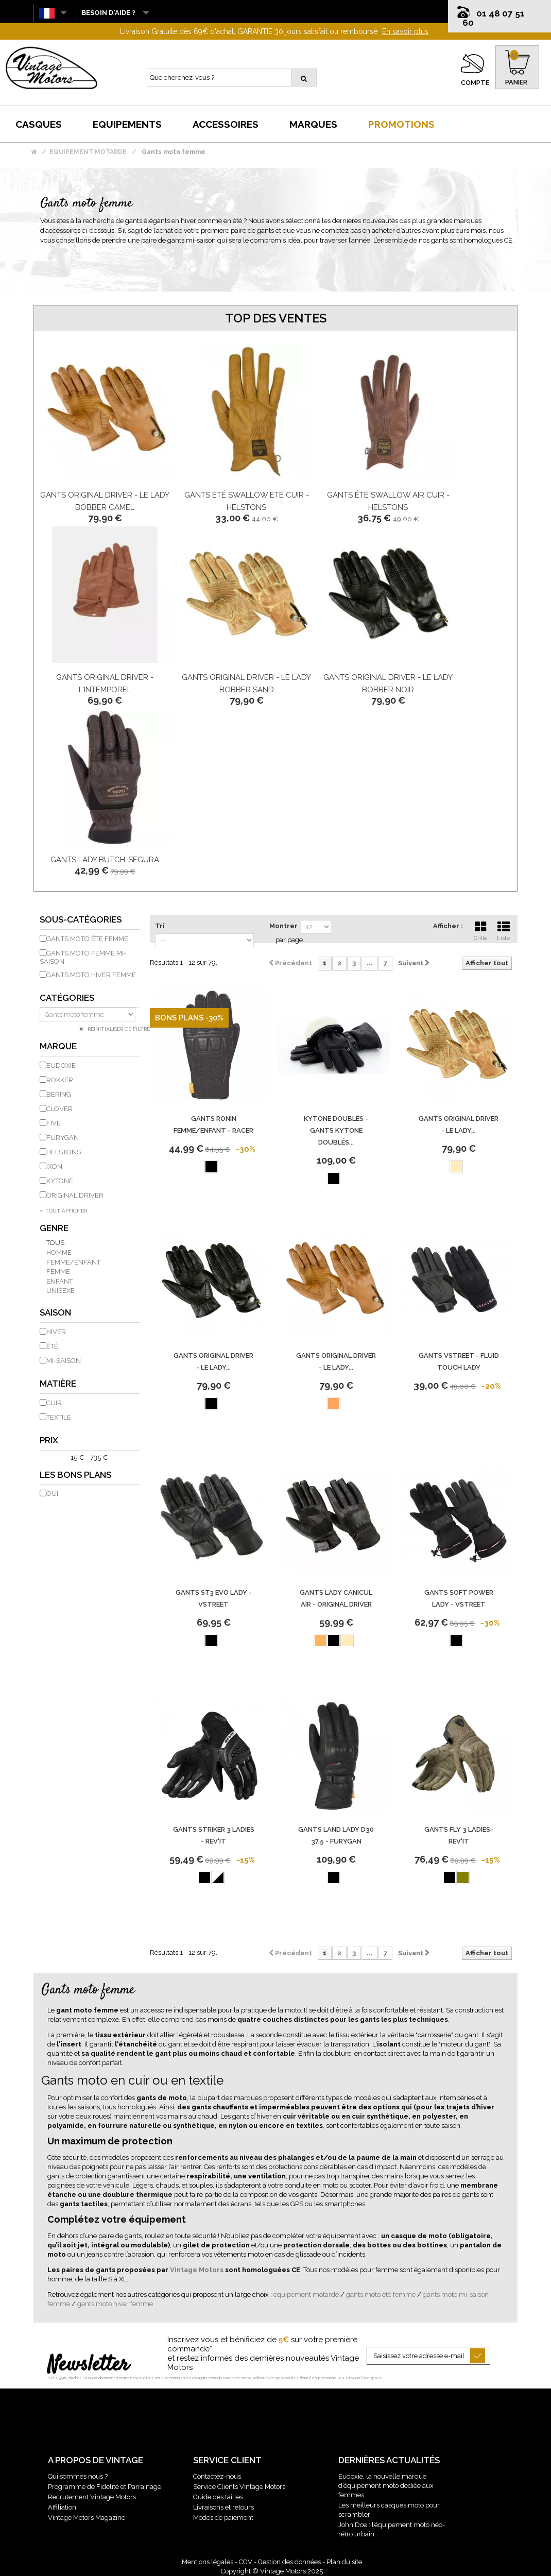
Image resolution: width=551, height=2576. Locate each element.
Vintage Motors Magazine (86, 2517)
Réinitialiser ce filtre (118, 1029)
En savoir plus (405, 31)
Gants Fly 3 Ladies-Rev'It (458, 1835)
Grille (480, 930)
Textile (58, 1417)
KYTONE (59, 1181)
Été (52, 1346)
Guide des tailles (218, 2497)
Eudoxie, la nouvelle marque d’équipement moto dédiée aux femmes (386, 2485)
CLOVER (59, 1109)
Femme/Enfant (73, 1262)
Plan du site (344, 2562)
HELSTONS (63, 1152)
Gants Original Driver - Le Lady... (458, 1124)
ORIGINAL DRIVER (75, 1195)
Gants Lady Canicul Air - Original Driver (336, 1598)
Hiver (56, 1332)
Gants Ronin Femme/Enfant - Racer (213, 1124)
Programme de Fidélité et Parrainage (104, 2486)
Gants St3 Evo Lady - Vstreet (214, 1598)
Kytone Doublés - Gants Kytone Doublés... (336, 1130)
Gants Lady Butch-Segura (104, 859)
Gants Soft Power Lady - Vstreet (458, 1598)
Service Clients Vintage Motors (239, 2486)
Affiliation (62, 2507)
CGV (245, 2562)
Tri (160, 926)
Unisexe (60, 1290)
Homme (59, 1252)
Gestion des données (289, 2562)
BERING (58, 1094)
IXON (54, 1166)
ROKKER (59, 1080)
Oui (52, 1493)
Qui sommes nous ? (78, 2476)
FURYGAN (62, 1137)
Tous (55, 1243)
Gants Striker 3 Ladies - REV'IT (213, 1835)
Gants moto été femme (87, 939)
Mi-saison (63, 1360)
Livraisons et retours (223, 2507)
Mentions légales (207, 2562)
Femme (58, 1271)
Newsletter (88, 2365)
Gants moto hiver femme (91, 975)
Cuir (54, 1403)
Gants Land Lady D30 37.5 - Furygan (336, 1835)
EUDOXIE (61, 1065)
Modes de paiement (223, 2517)
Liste (503, 930)
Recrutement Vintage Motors (92, 2497)
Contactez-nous (217, 2476)
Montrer (283, 926)
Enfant (59, 1281)
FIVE (53, 1123)
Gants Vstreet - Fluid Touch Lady (459, 1361)
